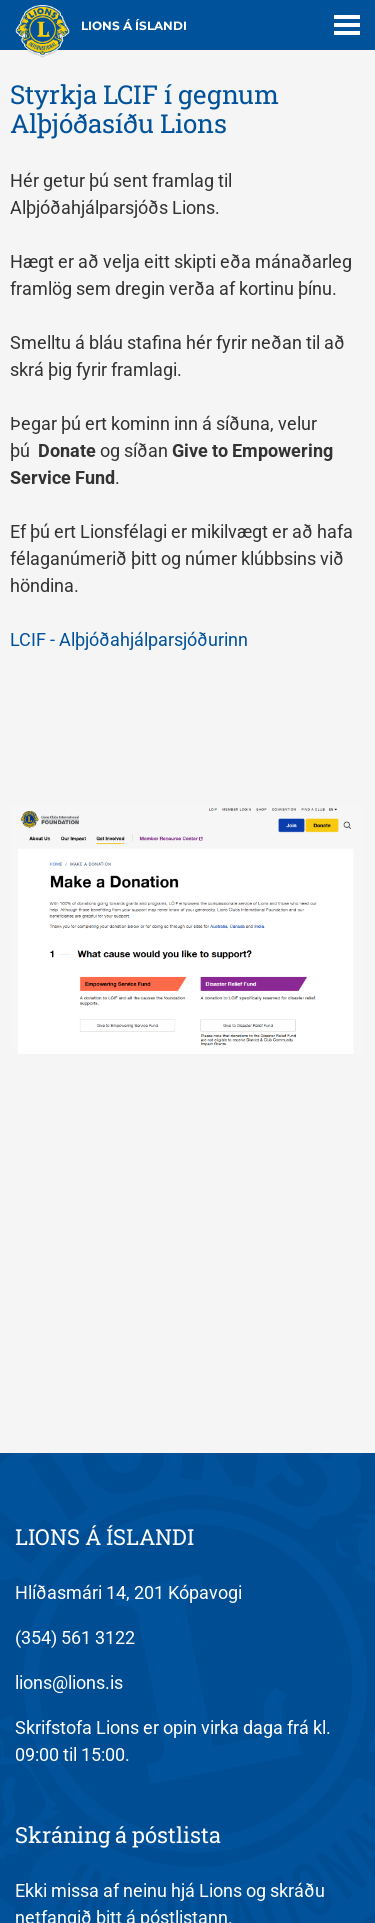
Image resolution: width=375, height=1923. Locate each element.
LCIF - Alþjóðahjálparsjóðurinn (129, 639)
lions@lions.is (69, 1682)
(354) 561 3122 (75, 1637)
